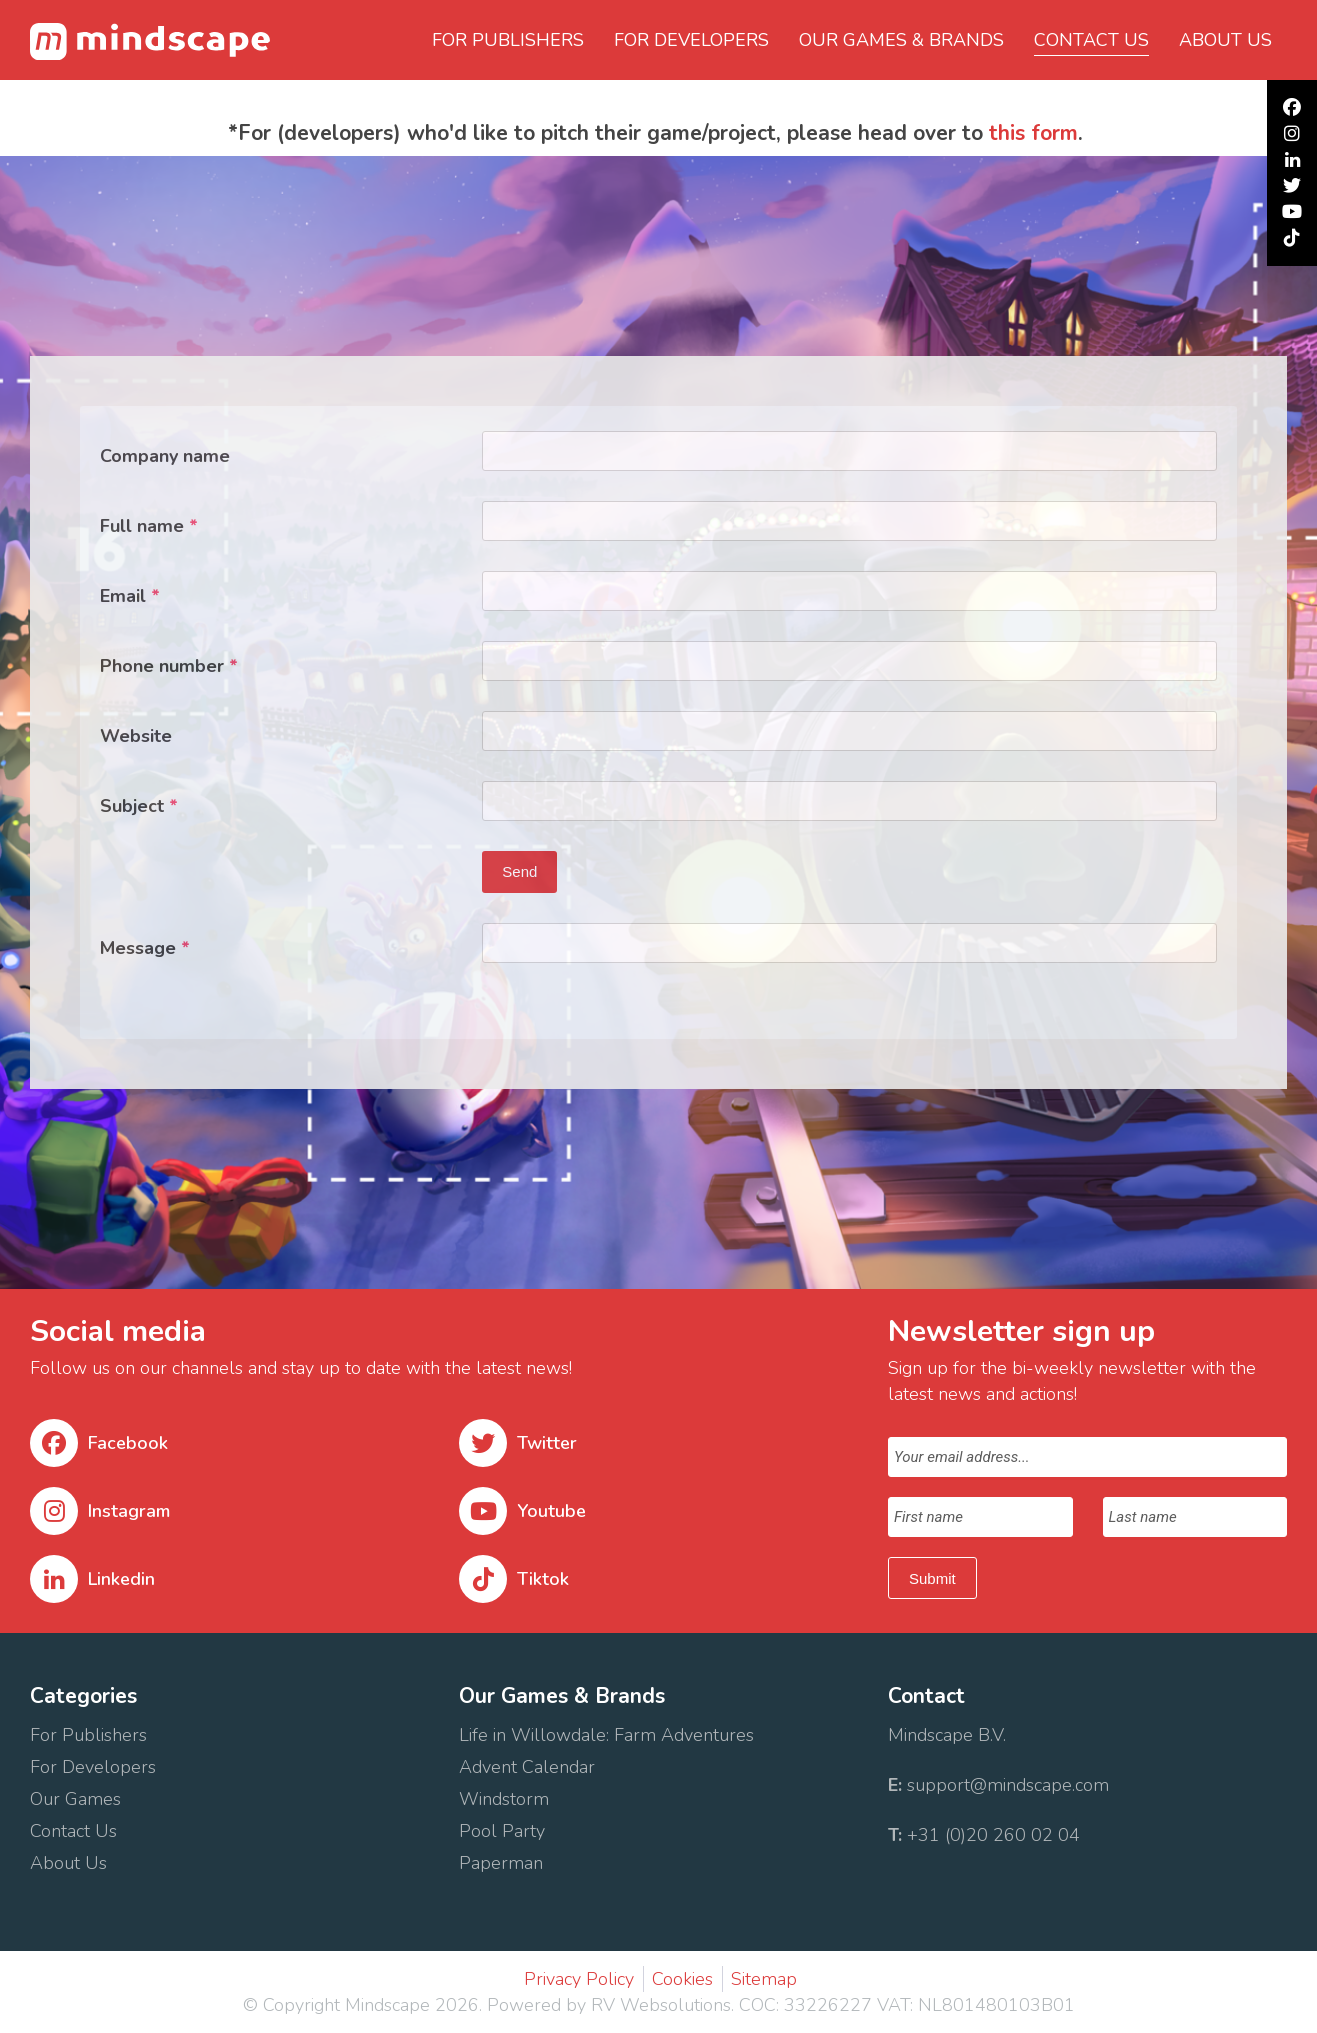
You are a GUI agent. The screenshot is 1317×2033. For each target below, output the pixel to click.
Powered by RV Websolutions (609, 2005)
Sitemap (764, 1979)
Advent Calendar (527, 1767)
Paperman (501, 1863)
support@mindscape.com (1008, 1785)
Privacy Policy (579, 1979)
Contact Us (76, 1831)
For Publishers (508, 40)
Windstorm (506, 1799)
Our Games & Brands (901, 40)
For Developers (691, 40)
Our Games (75, 1799)
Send (519, 871)
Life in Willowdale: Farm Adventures (609, 1735)
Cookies (682, 1979)
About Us (71, 1863)
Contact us (1091, 40)
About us (1225, 40)
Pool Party (502, 1831)
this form (1033, 133)
